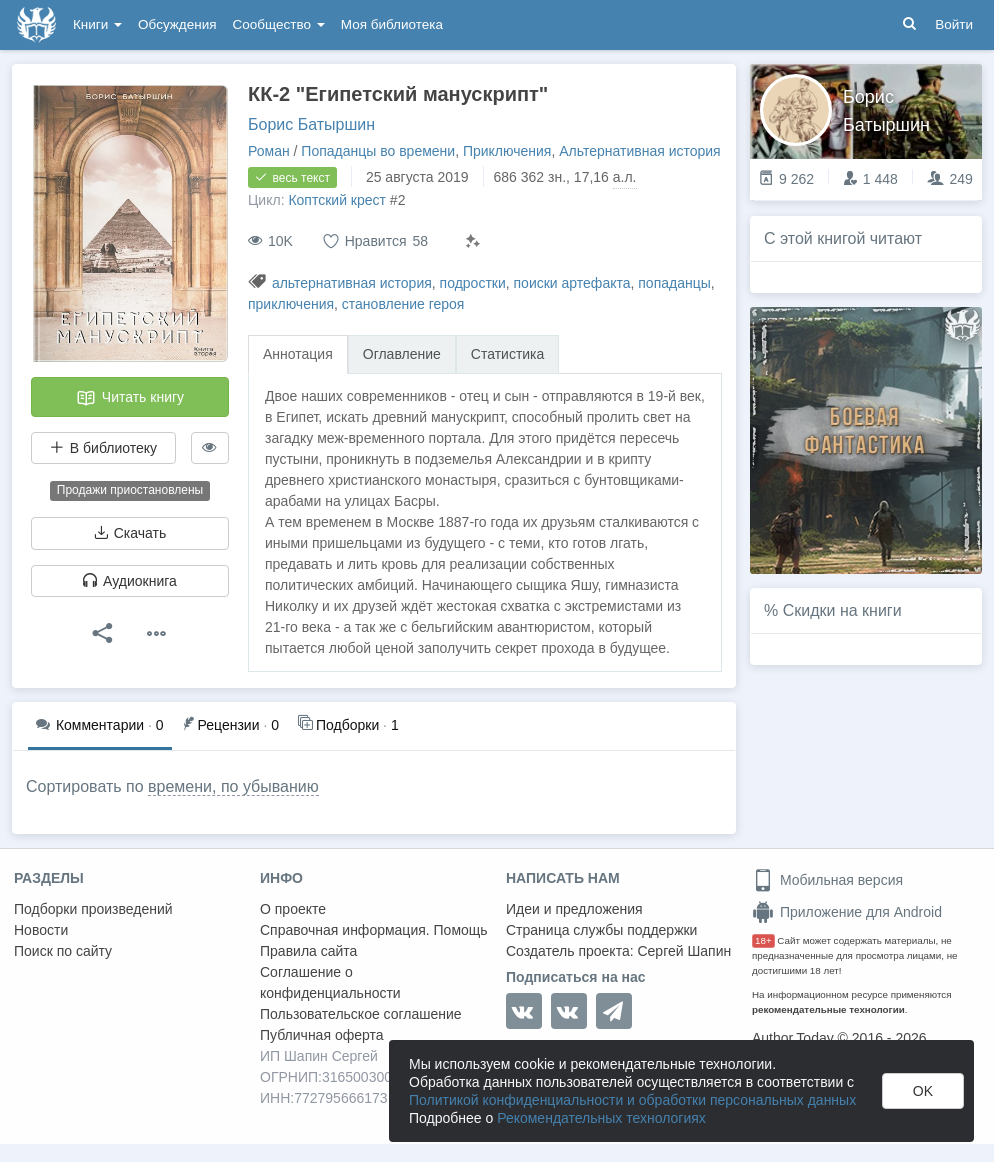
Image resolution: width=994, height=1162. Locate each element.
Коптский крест (337, 200)
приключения (291, 304)
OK (923, 1091)
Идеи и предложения (574, 909)
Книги (97, 24)
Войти (954, 24)
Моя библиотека (392, 24)
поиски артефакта (572, 283)
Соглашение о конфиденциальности (330, 982)
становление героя (403, 304)
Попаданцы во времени (378, 151)
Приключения (507, 151)
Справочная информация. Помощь (374, 930)
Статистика (508, 354)
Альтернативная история (639, 151)
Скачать (130, 533)
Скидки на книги (842, 610)
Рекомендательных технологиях (601, 1118)
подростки (473, 283)
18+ (763, 940)
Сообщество (279, 24)
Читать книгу (130, 398)
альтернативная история (352, 283)
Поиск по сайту (63, 951)
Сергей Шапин (684, 951)
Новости (41, 930)
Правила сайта (308, 951)
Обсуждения (177, 24)
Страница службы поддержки (601, 930)
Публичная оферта (322, 1035)
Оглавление (402, 354)
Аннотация (298, 354)
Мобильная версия (827, 880)
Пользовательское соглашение (361, 1014)
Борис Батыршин (311, 124)
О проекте (293, 909)
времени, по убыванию (233, 786)
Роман (269, 151)
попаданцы (674, 283)
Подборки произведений (93, 909)
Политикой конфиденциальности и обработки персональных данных (632, 1100)
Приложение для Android (847, 912)
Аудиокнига (130, 581)
